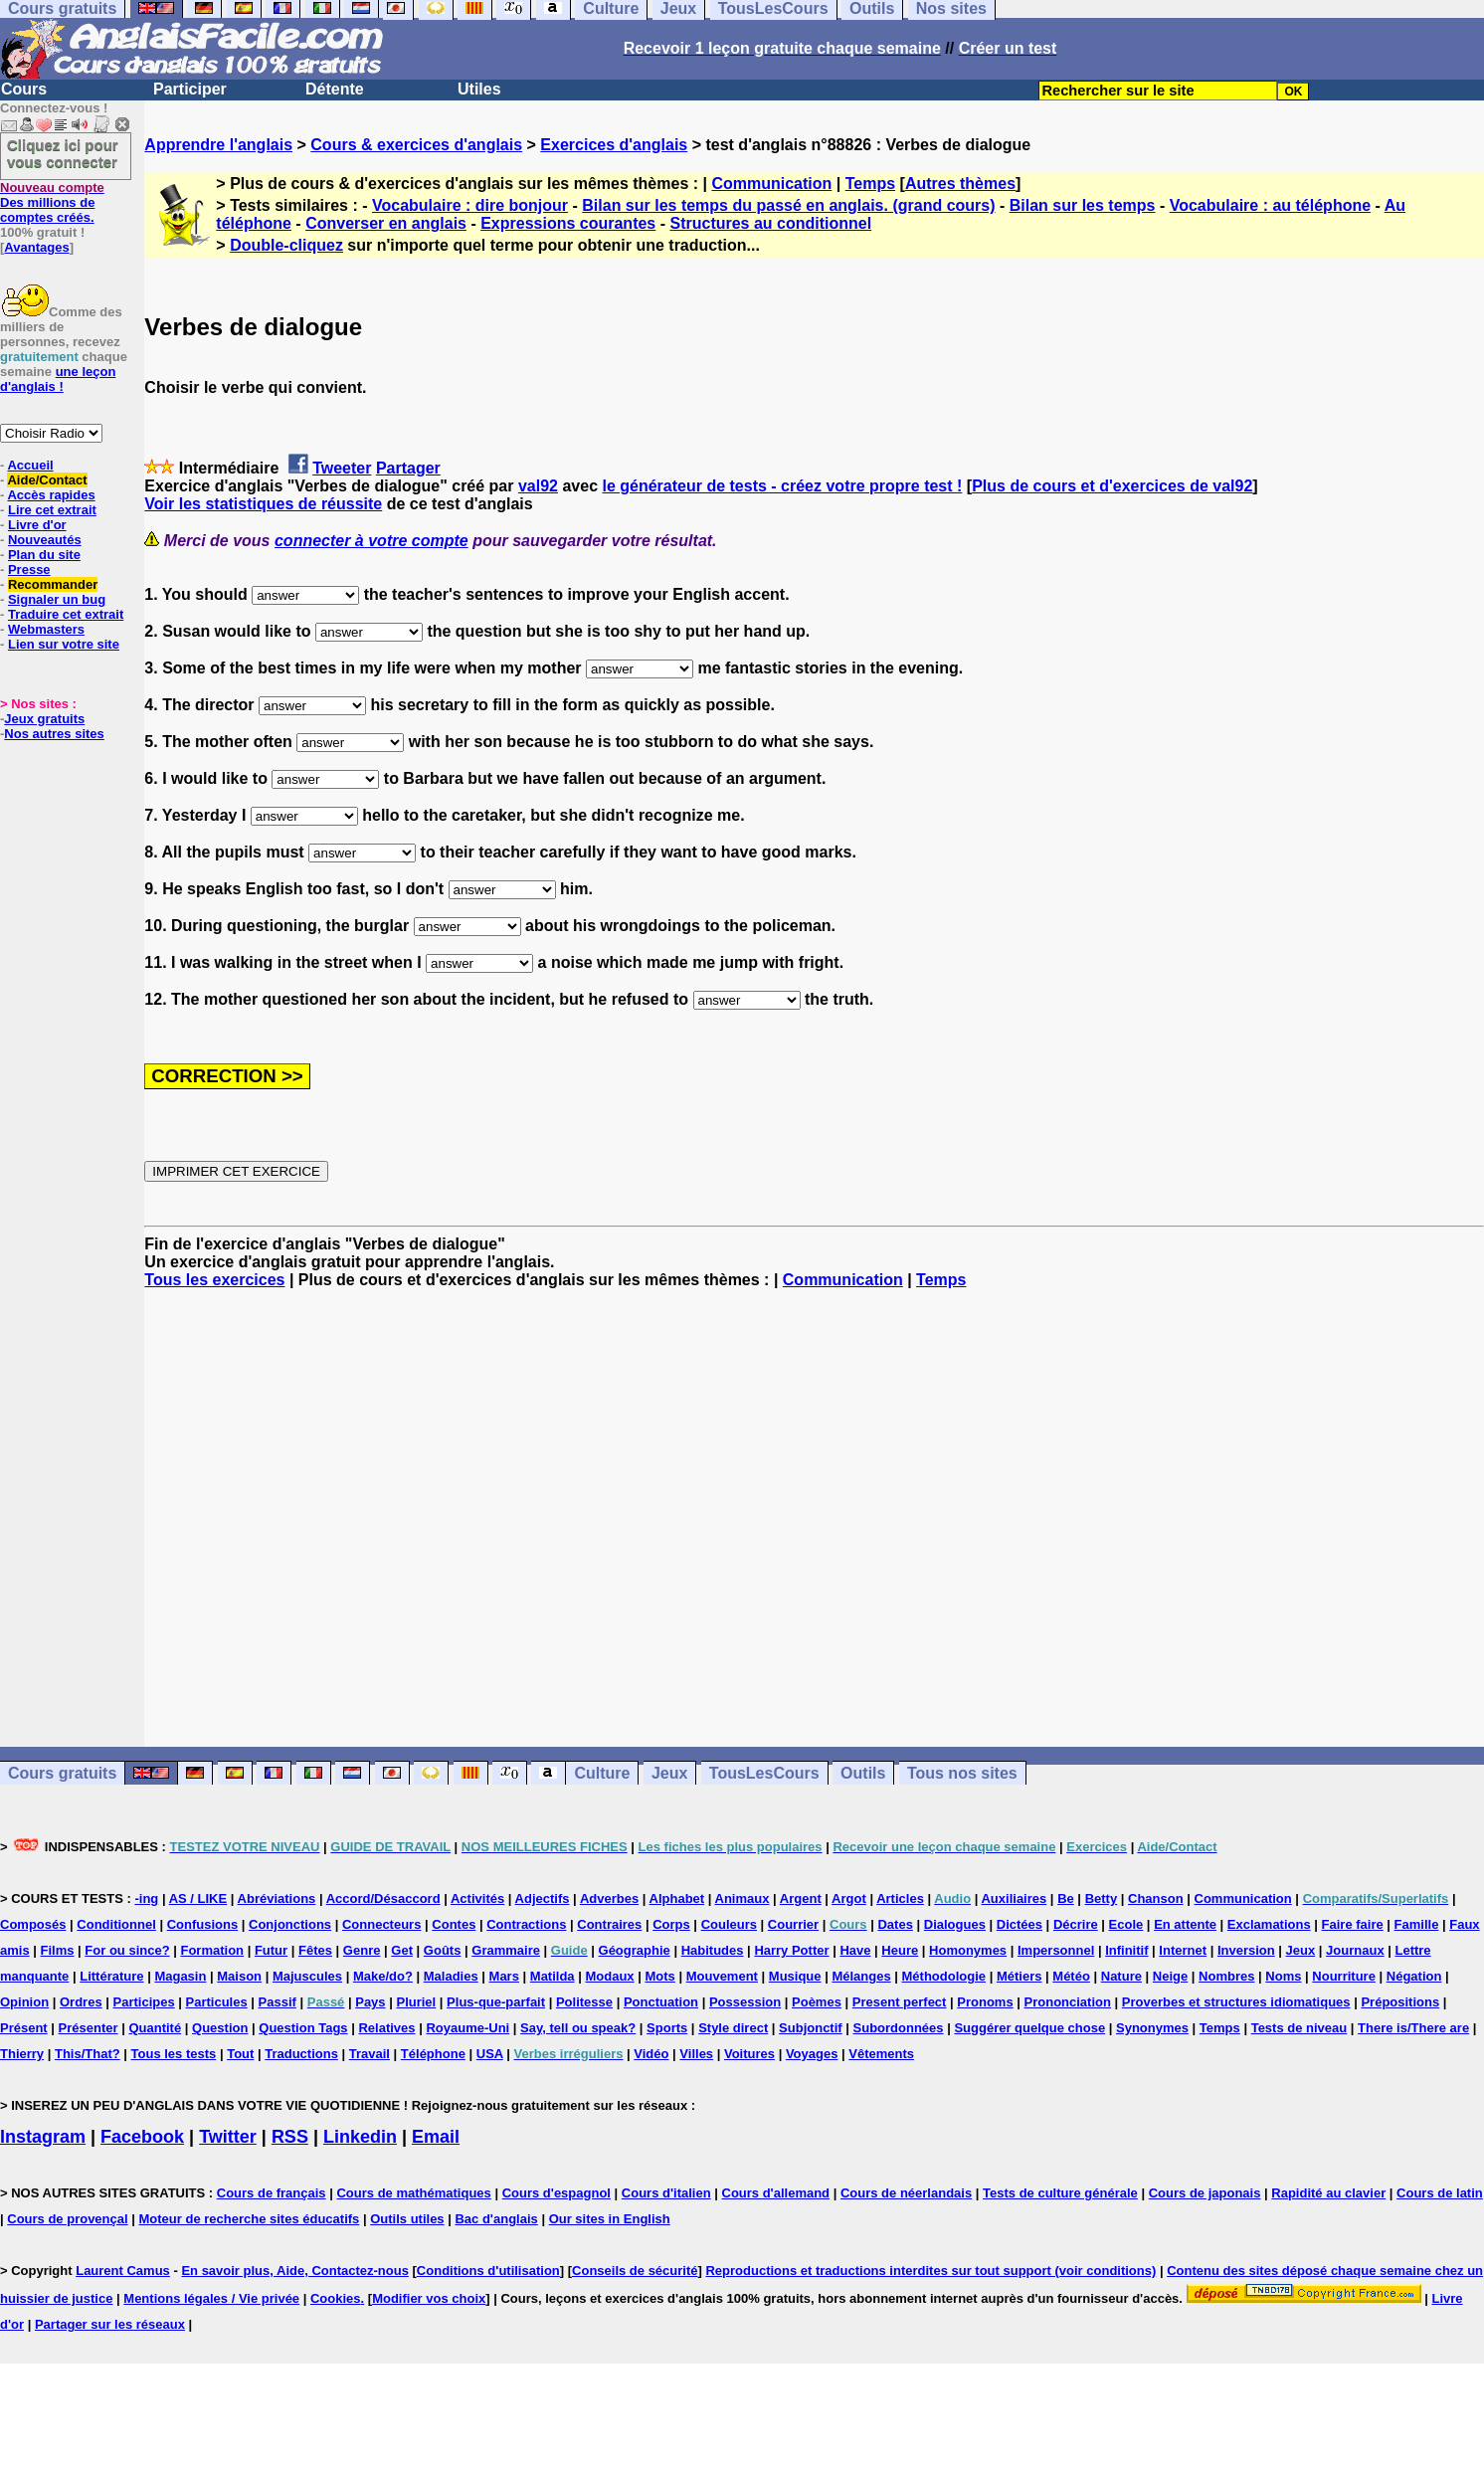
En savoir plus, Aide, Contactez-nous (295, 2270)
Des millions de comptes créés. (52, 202)
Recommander (52, 584)
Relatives (386, 2027)
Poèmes (816, 2001)
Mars (504, 1976)
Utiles (479, 89)
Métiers (1019, 1976)
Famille (1416, 1924)
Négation (1414, 1976)
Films (58, 1950)
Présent (24, 2027)
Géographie (634, 1950)
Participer (190, 89)
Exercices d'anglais (613, 144)
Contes (453, 1924)
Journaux (1355, 1950)
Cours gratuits (62, 1773)
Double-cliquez (286, 245)
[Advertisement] (814, 1518)
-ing (146, 1898)
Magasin (180, 1976)
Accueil (30, 465)
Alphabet (677, 1898)
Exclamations (1269, 1924)
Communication (771, 183)
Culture (602, 1773)
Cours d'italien (666, 2192)
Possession (745, 2001)
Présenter (88, 2027)
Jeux (669, 1773)
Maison (239, 1976)
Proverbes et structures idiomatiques (1236, 2001)
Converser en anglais (385, 223)
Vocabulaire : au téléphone (1270, 205)
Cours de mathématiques (413, 2192)
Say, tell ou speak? (578, 2027)
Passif (277, 2001)
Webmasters (46, 629)
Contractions (526, 1924)
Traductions (301, 2053)
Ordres (81, 2001)
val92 (538, 485)
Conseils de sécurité (634, 2270)
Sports (667, 2027)
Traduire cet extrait (65, 614)
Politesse (584, 2001)
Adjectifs (542, 1898)
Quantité (154, 2027)
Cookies (335, 2298)
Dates (894, 1924)
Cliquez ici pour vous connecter (62, 153)
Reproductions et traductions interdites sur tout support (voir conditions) (930, 2270)
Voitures (749, 2053)
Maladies (451, 1976)
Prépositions (1400, 2001)
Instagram (43, 2137)
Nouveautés (45, 539)
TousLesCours (764, 1773)
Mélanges (861, 1976)
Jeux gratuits (44, 718)
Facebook (142, 2137)
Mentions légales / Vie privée (211, 2298)
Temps (870, 183)
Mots (659, 1976)
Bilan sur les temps (1083, 205)
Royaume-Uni (467, 2027)
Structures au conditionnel (770, 223)
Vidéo (651, 2053)
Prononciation (1067, 2001)
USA (489, 2053)
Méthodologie (944, 1976)
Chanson (1156, 1898)
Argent (801, 1898)
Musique (795, 1976)
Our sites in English (609, 2218)
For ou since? (127, 1950)
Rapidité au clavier (1328, 2192)
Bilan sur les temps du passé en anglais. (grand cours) (788, 205)
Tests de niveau (1299, 2027)
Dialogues (955, 1924)
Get (402, 1950)
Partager (408, 468)
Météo (1071, 1976)
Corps (671, 1924)
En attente (1185, 1924)
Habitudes (712, 1950)
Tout (240, 2053)
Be (1065, 1898)
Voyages (812, 2053)
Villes (696, 2053)
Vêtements (881, 2053)
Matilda (552, 1976)
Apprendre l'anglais (218, 144)
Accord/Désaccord (383, 1898)
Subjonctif (810, 2027)
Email (436, 2137)
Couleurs (729, 1924)
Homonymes (968, 1950)
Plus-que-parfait (496, 2001)
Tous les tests (174, 2053)
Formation (212, 1950)
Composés (33, 1924)
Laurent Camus (123, 2270)
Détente (334, 89)
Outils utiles (407, 2218)
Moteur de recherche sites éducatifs (249, 2218)
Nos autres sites (53, 733)
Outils (862, 1773)
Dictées (1019, 1924)
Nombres (1226, 1976)
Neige (1170, 1976)
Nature (1121, 1976)
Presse (29, 569)
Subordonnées (898, 2027)
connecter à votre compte (371, 540)
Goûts (443, 1950)
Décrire (1075, 1924)
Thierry (22, 2053)
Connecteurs (381, 1924)
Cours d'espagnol (556, 2192)
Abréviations (277, 1898)
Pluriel (416, 2001)
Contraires (609, 1924)
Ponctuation (661, 2001)
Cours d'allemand (776, 2192)
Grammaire (505, 1950)
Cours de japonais (1205, 2192)
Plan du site (44, 554)
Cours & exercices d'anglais (416, 144)
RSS (290, 2137)
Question (220, 2027)
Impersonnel (1056, 1950)
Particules (217, 2001)
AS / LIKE (198, 1898)
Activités (477, 1898)
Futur (271, 1950)
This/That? (87, 2053)
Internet (1182, 1950)
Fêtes (315, 1950)
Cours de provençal (67, 2218)
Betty (1101, 1898)
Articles (900, 1898)
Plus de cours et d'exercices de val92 (1112, 485)
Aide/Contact (47, 480)
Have (854, 1950)
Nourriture (1344, 1976)
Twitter (228, 2137)
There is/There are (1413, 2027)
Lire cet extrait (52, 509)
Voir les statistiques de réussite (263, 503)
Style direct (733, 2027)
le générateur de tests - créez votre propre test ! (782, 485)
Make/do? (383, 1976)
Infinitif (1126, 1950)
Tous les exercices (214, 1279)
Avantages (36, 247)
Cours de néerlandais (906, 2192)
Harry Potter (791, 1950)
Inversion (1246, 1950)
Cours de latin (1439, 2192)
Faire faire (1353, 1924)
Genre (362, 1950)
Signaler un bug (56, 599)
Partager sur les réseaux (110, 2324)
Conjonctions (290, 1924)
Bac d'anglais (496, 2218)
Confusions (203, 1924)
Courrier (793, 1924)
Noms (1283, 1976)
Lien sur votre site (63, 644)
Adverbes (609, 1898)
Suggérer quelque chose (1029, 2027)
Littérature (111, 1976)
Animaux (742, 1898)
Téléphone (433, 2053)
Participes (144, 2001)
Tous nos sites (962, 1773)
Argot (849, 1898)
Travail (369, 2053)
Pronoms (985, 2001)
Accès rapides (50, 494)
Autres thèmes (960, 183)
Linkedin (360, 2137)
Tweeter (341, 468)
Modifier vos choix (428, 2298)
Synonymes (1152, 2027)
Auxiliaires (1013, 1898)
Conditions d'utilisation (488, 2270)
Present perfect (899, 2001)
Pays (370, 2001)
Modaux (609, 1976)
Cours (24, 89)
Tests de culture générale (1060, 2192)
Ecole (1126, 1924)
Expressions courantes (567, 223)
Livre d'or (37, 524)
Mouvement (722, 1976)
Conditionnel (116, 1924)
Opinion (24, 2001)
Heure (899, 1950)
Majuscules (307, 1976)
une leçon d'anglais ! (57, 379)
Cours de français (271, 2192)
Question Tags (303, 2027)
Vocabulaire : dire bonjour (470, 205)
